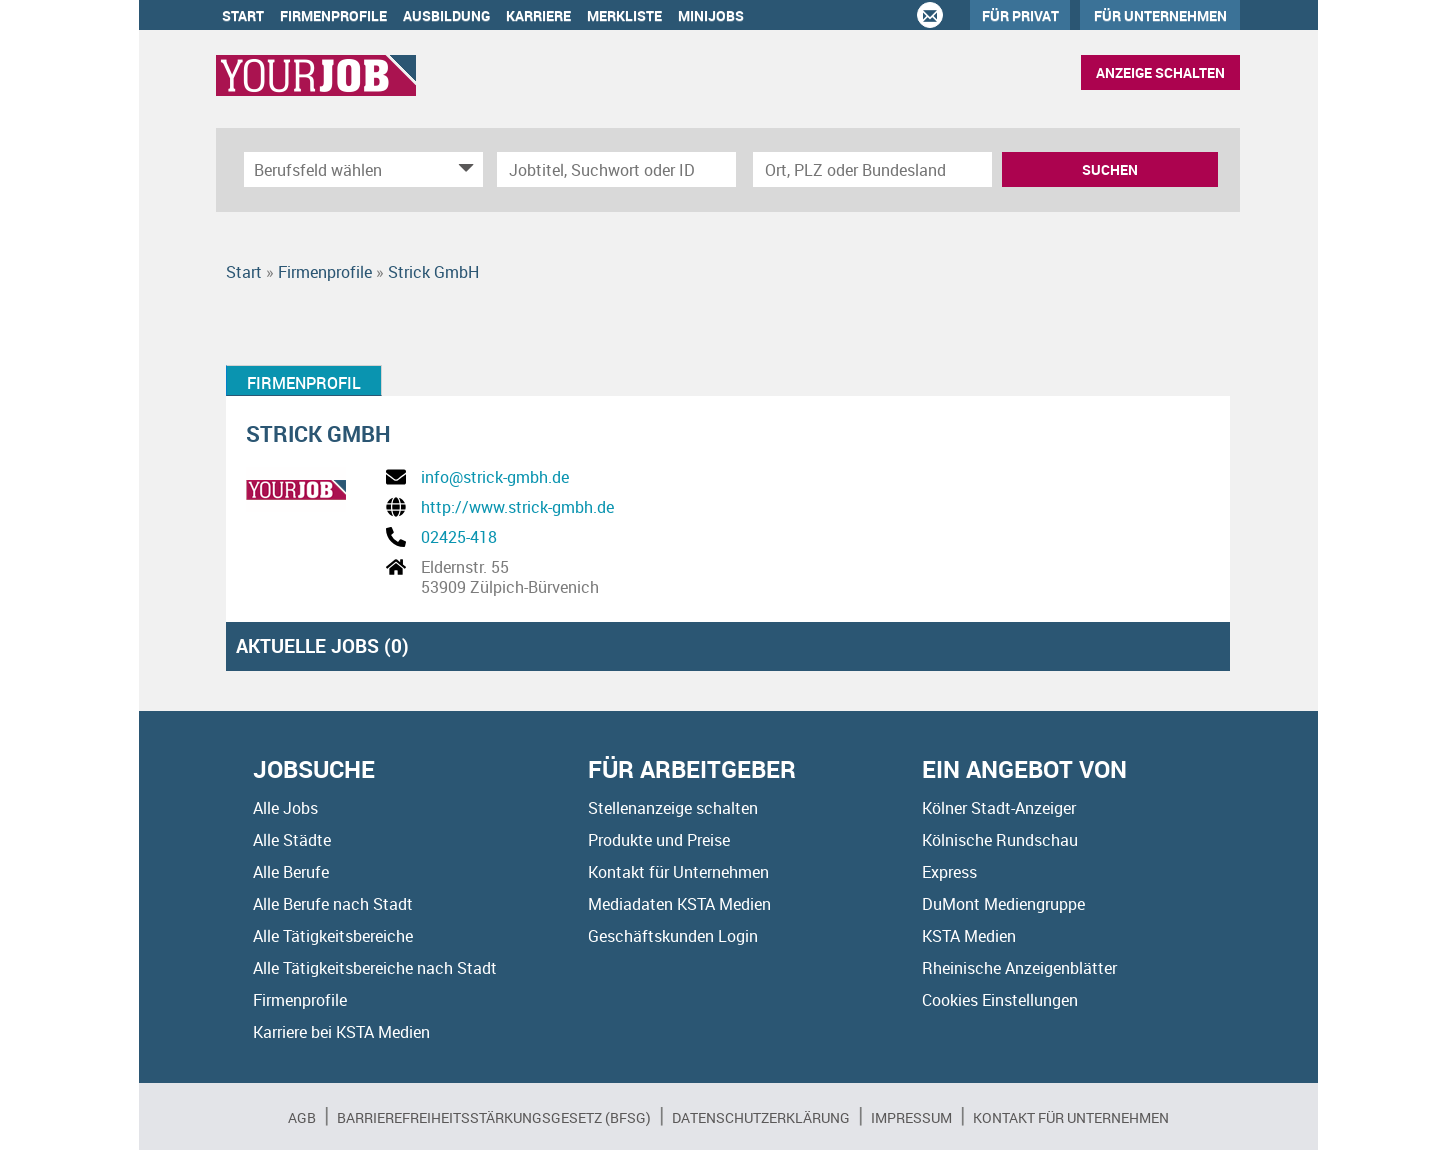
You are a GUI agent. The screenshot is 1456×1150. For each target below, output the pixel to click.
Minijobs (711, 15)
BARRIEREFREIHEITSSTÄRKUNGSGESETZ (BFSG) (494, 1117)
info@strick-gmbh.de (495, 477)
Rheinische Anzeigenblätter (1019, 968)
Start (243, 15)
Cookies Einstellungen (1000, 1000)
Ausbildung (446, 15)
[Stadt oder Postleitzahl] (872, 169)
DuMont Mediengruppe (1003, 904)
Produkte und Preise (659, 840)
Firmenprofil (304, 383)
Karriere (538, 15)
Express (949, 872)
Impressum (911, 1117)
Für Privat (1020, 15)
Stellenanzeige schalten (673, 808)
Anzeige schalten (1160, 72)
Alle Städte (292, 840)
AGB (302, 1117)
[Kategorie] (343, 169)
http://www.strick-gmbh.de (517, 507)
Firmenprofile (333, 15)
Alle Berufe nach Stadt (333, 904)
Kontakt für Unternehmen (678, 872)
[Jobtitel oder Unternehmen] (616, 169)
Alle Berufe (291, 872)
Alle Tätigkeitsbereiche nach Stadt (375, 968)
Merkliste (624, 15)
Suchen (1110, 169)
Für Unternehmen (1160, 15)
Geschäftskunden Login (673, 936)
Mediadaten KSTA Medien (679, 904)
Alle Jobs (285, 808)
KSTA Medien (969, 936)
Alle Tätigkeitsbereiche (333, 936)
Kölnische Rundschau (1000, 840)
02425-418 (459, 537)
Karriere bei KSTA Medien (341, 1032)
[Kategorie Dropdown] (463, 169)
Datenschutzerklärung (761, 1117)
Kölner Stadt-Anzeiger (999, 808)
